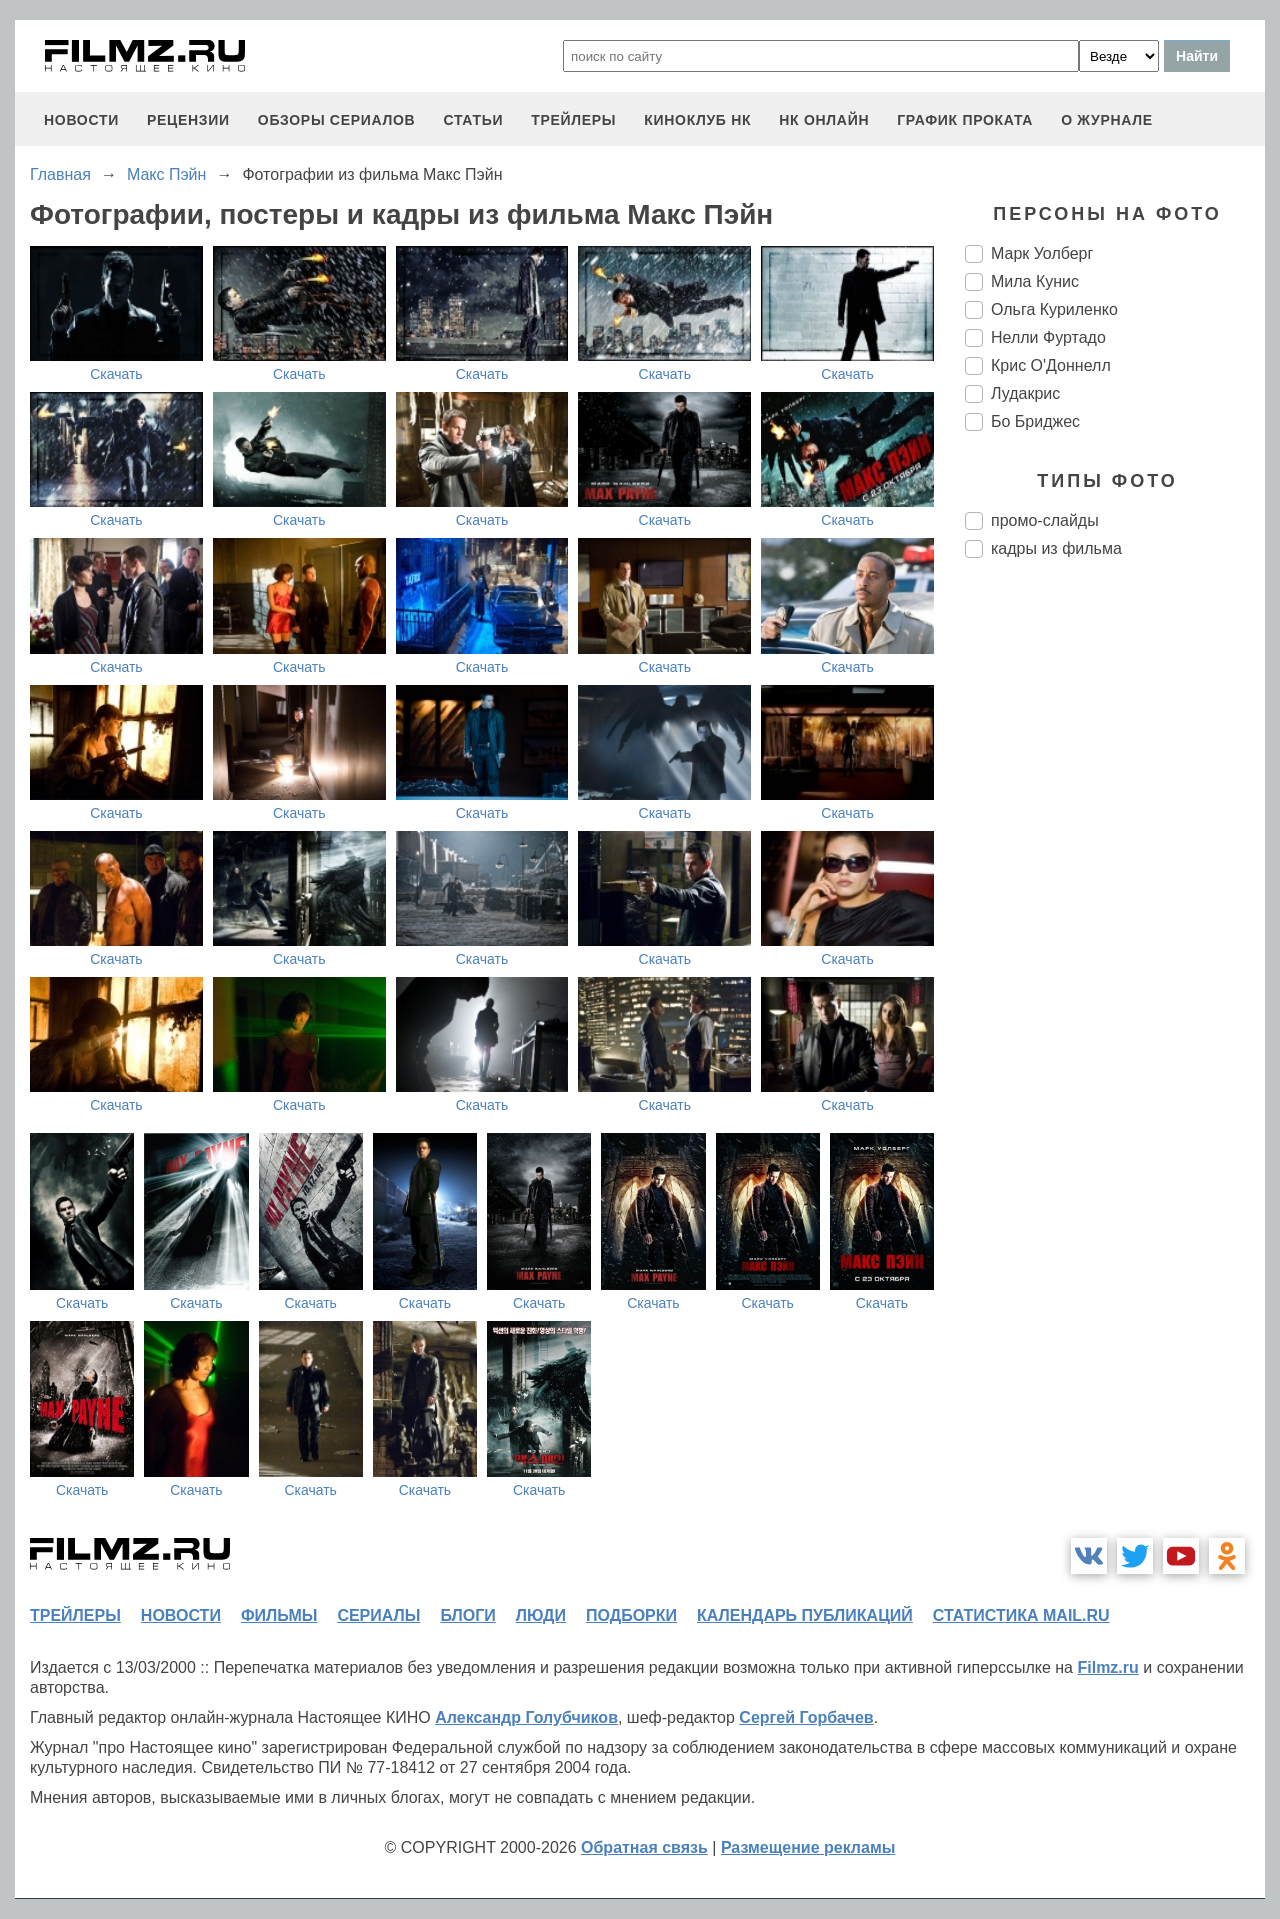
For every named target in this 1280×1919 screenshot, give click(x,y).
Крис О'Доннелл (1051, 365)
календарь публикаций (805, 1615)
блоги (467, 1615)
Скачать (116, 374)
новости (81, 120)
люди (541, 1615)
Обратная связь (644, 1847)
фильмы (279, 1615)
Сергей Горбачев (806, 1717)
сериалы (378, 1615)
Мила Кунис (1035, 281)
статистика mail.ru (1021, 1615)
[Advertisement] (1115, 908)
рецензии (188, 120)
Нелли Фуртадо (1048, 337)
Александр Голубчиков (526, 1717)
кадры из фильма (1056, 548)
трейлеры (573, 120)
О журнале (1107, 120)
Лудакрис (1025, 393)
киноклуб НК (697, 120)
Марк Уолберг (1042, 253)
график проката (965, 120)
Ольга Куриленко (1054, 309)
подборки (631, 1615)
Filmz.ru (1107, 1667)
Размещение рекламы (808, 1847)
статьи (473, 120)
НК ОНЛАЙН (824, 120)
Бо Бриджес (1035, 421)
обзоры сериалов (337, 120)
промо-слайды (1045, 520)
